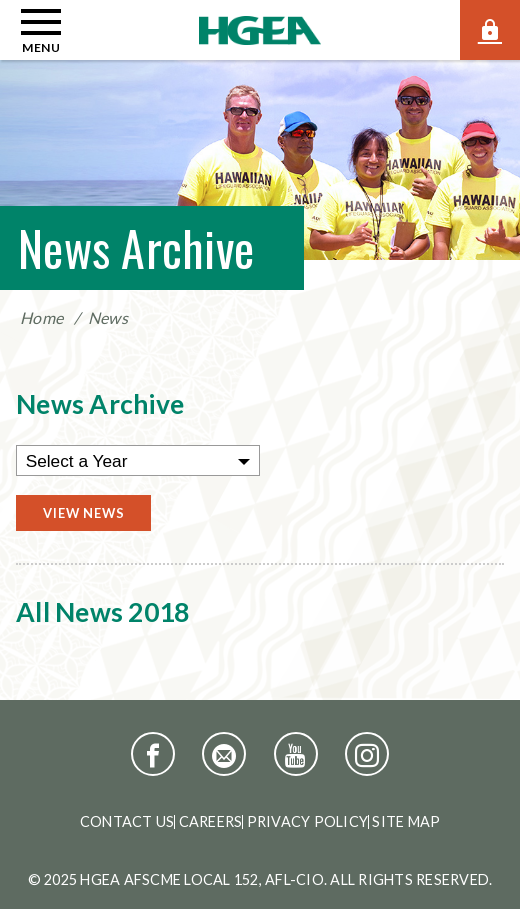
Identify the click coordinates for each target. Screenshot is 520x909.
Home (41, 317)
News (108, 317)
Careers (211, 821)
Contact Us (127, 821)
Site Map (406, 821)
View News (84, 513)
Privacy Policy (308, 821)
